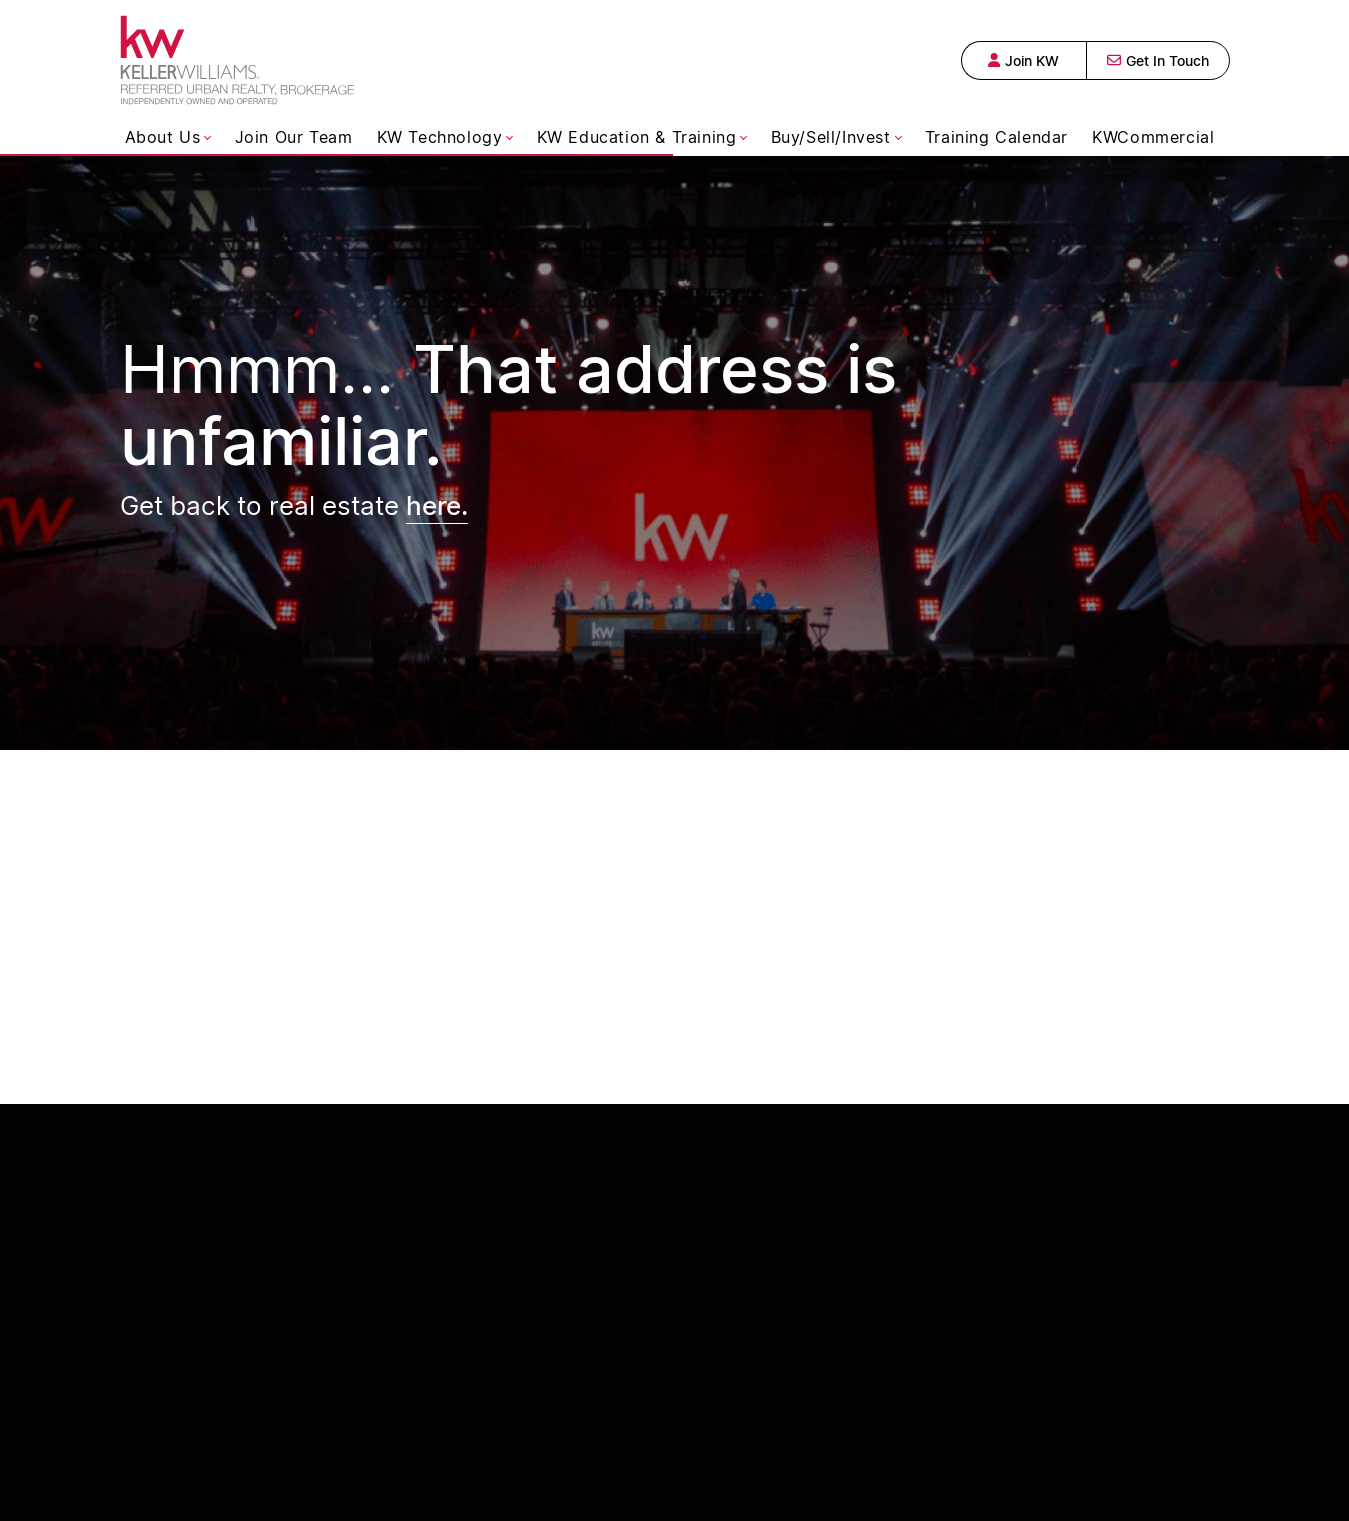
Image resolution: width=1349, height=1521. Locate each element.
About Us (163, 137)
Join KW (1023, 60)
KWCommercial (1153, 137)
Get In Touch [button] (1158, 60)
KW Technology (440, 137)
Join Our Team (294, 137)
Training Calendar (996, 137)
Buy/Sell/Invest (831, 137)
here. (437, 504)
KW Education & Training (637, 137)
